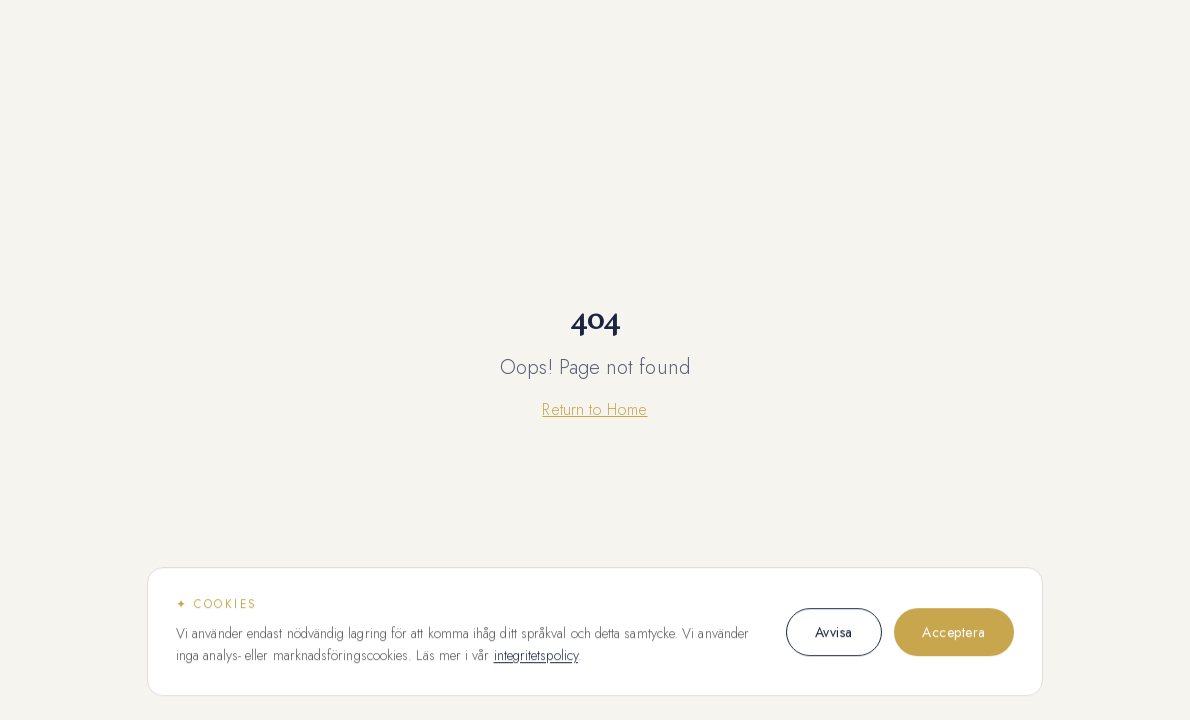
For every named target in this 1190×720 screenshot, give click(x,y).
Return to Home (594, 409)
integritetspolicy (536, 656)
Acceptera (954, 632)
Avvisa (834, 632)
